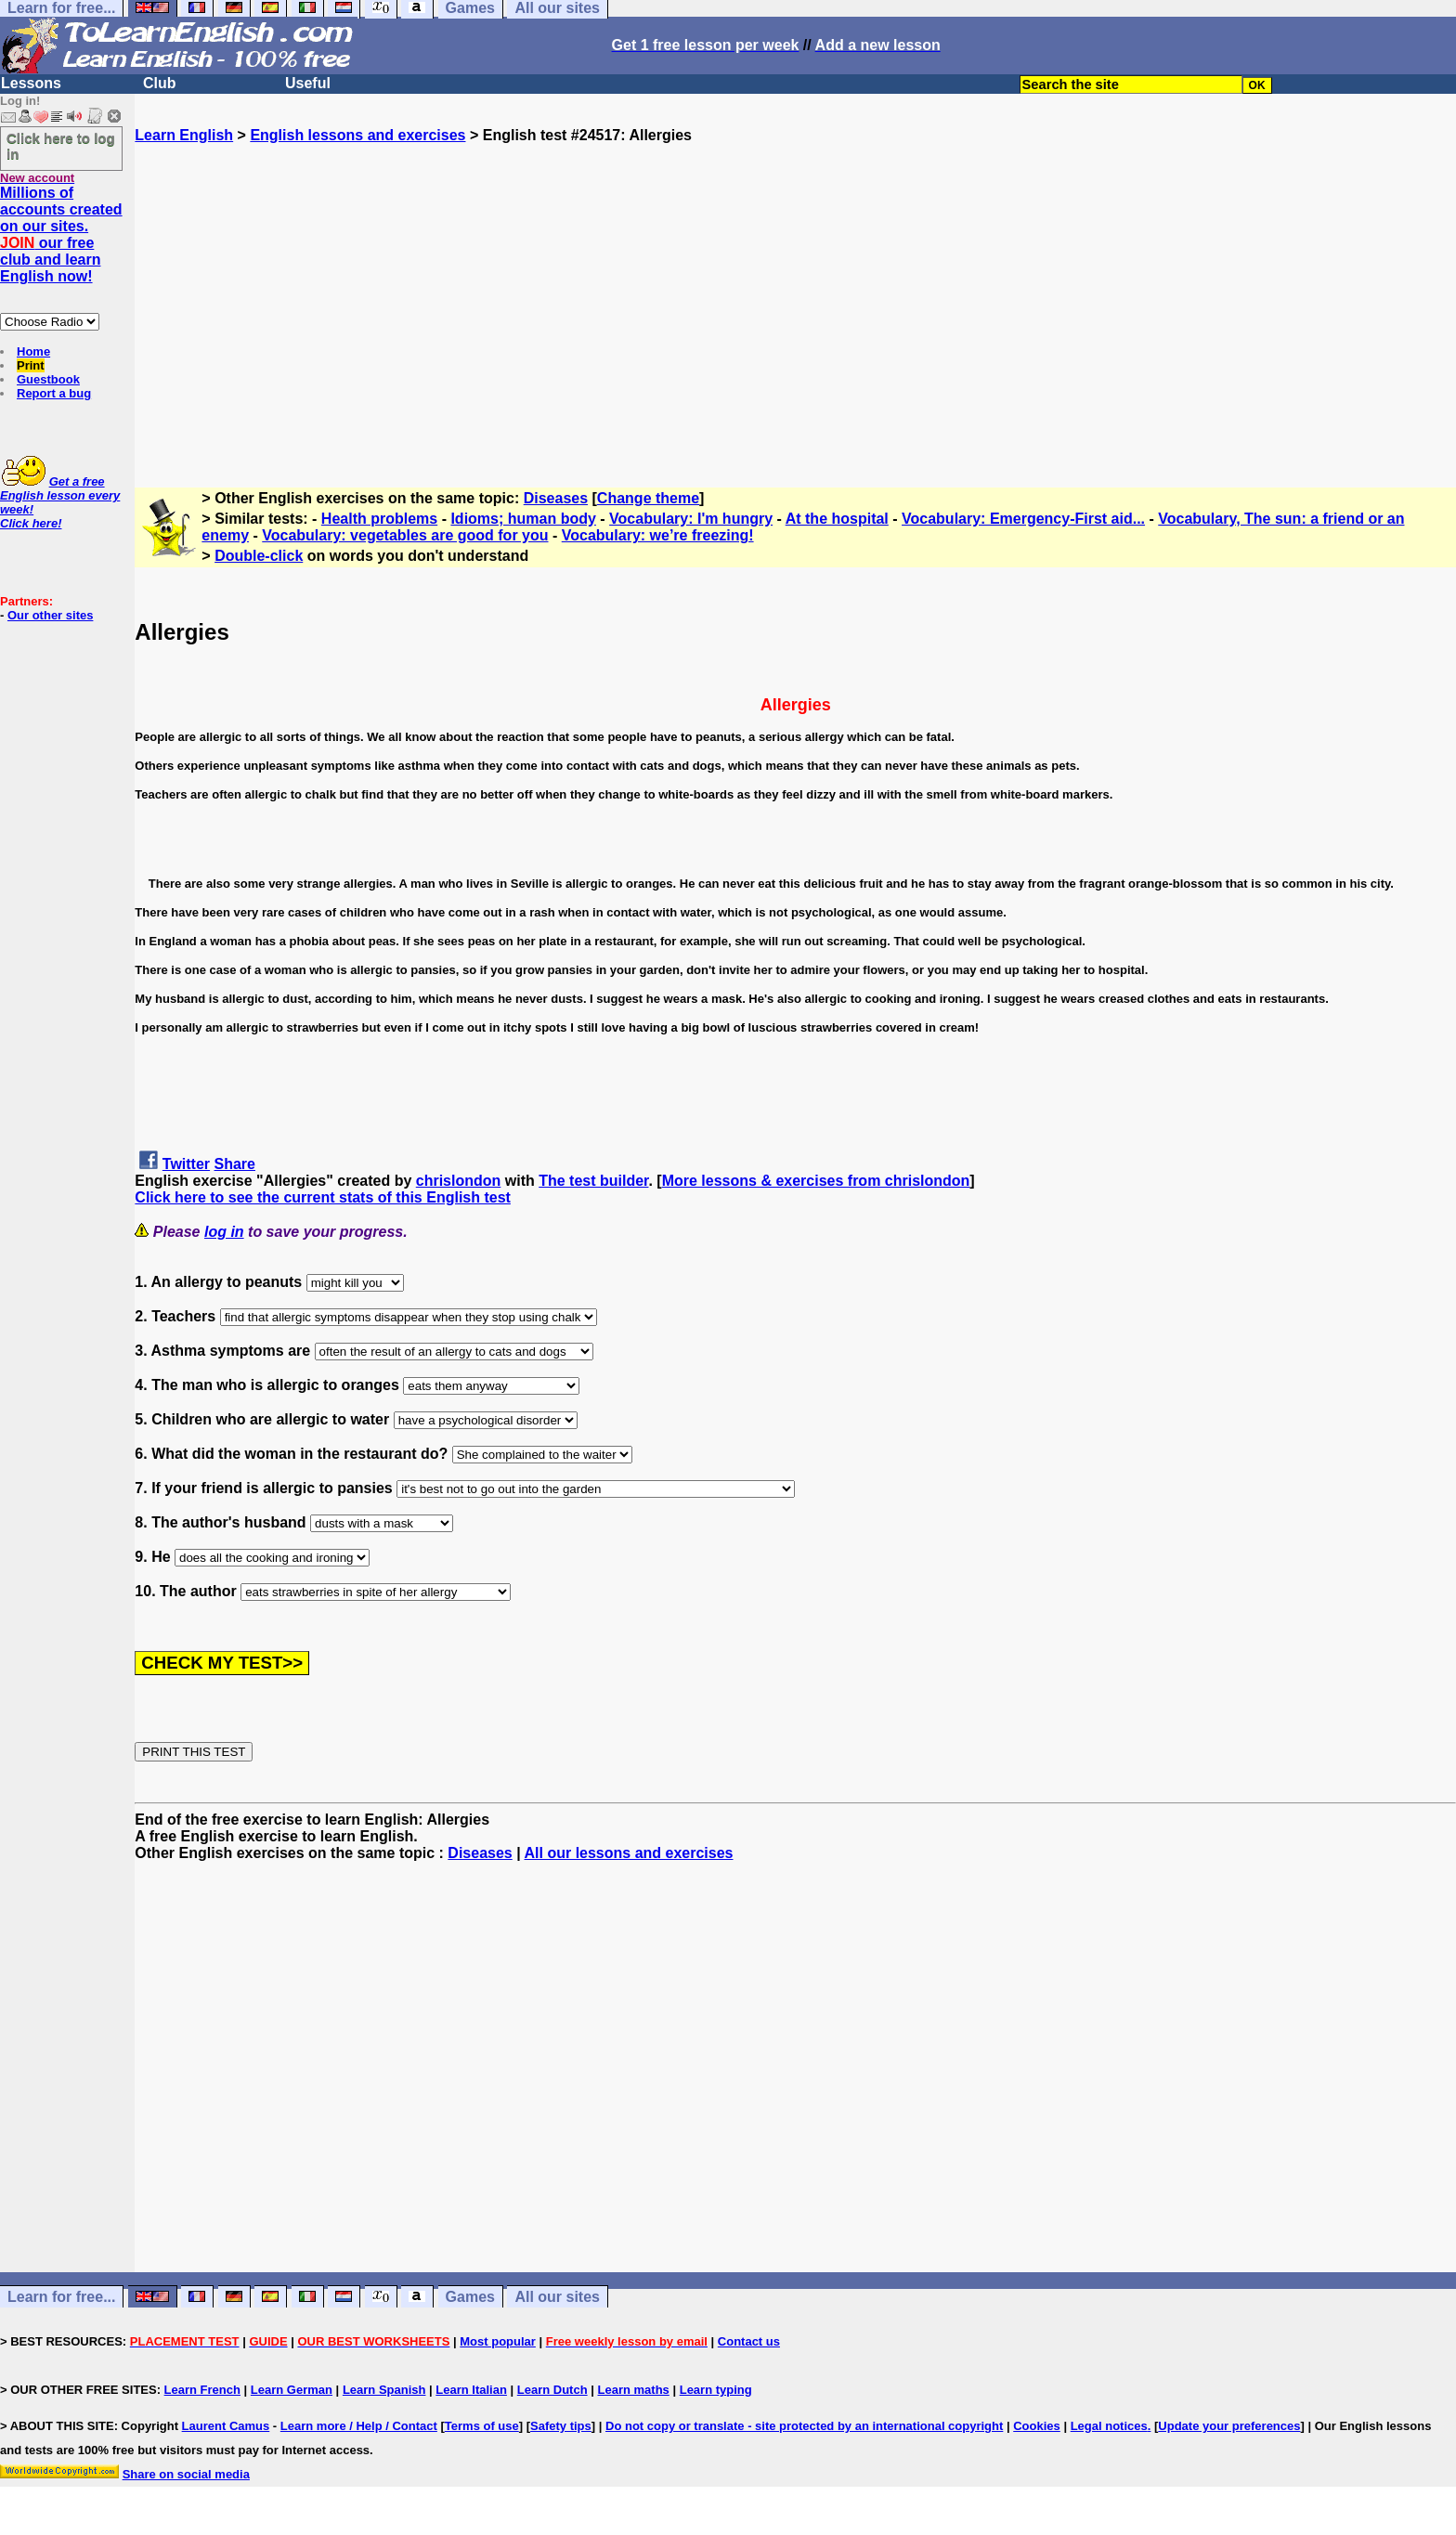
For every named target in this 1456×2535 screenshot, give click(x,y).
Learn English (184, 135)
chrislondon (458, 1181)
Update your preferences (1229, 2426)
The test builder (593, 1181)
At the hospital (837, 518)
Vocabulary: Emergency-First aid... (1023, 518)
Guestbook (48, 379)
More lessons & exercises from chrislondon (816, 1181)
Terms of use (482, 2426)
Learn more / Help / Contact (358, 2426)
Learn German (291, 2390)
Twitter (186, 1164)
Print (31, 365)
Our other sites (50, 615)
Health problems (379, 518)
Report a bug (54, 393)
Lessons (31, 83)
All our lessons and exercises (629, 1853)
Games (470, 2297)
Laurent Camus (226, 2426)
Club (159, 83)
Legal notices (1109, 2426)
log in (224, 1232)
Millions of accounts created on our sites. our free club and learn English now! (61, 234)
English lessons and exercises (357, 135)
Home (33, 351)
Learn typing (716, 2390)
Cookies (1036, 2426)
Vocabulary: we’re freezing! (658, 535)
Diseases (556, 498)
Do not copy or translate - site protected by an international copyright (804, 2426)
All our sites (557, 2297)
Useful (308, 83)
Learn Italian (471, 2390)
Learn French (202, 2390)
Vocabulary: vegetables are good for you (405, 535)
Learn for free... (61, 2297)
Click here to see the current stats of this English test (323, 1197)
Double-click (258, 556)
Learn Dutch (552, 2390)
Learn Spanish (384, 2390)
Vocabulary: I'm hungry (691, 518)
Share (234, 1164)
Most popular (498, 2341)
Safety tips (561, 2426)
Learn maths (634, 2390)
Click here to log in (60, 146)
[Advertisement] (796, 307)
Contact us (749, 2341)
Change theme (648, 498)
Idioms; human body (522, 518)
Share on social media (186, 2474)
